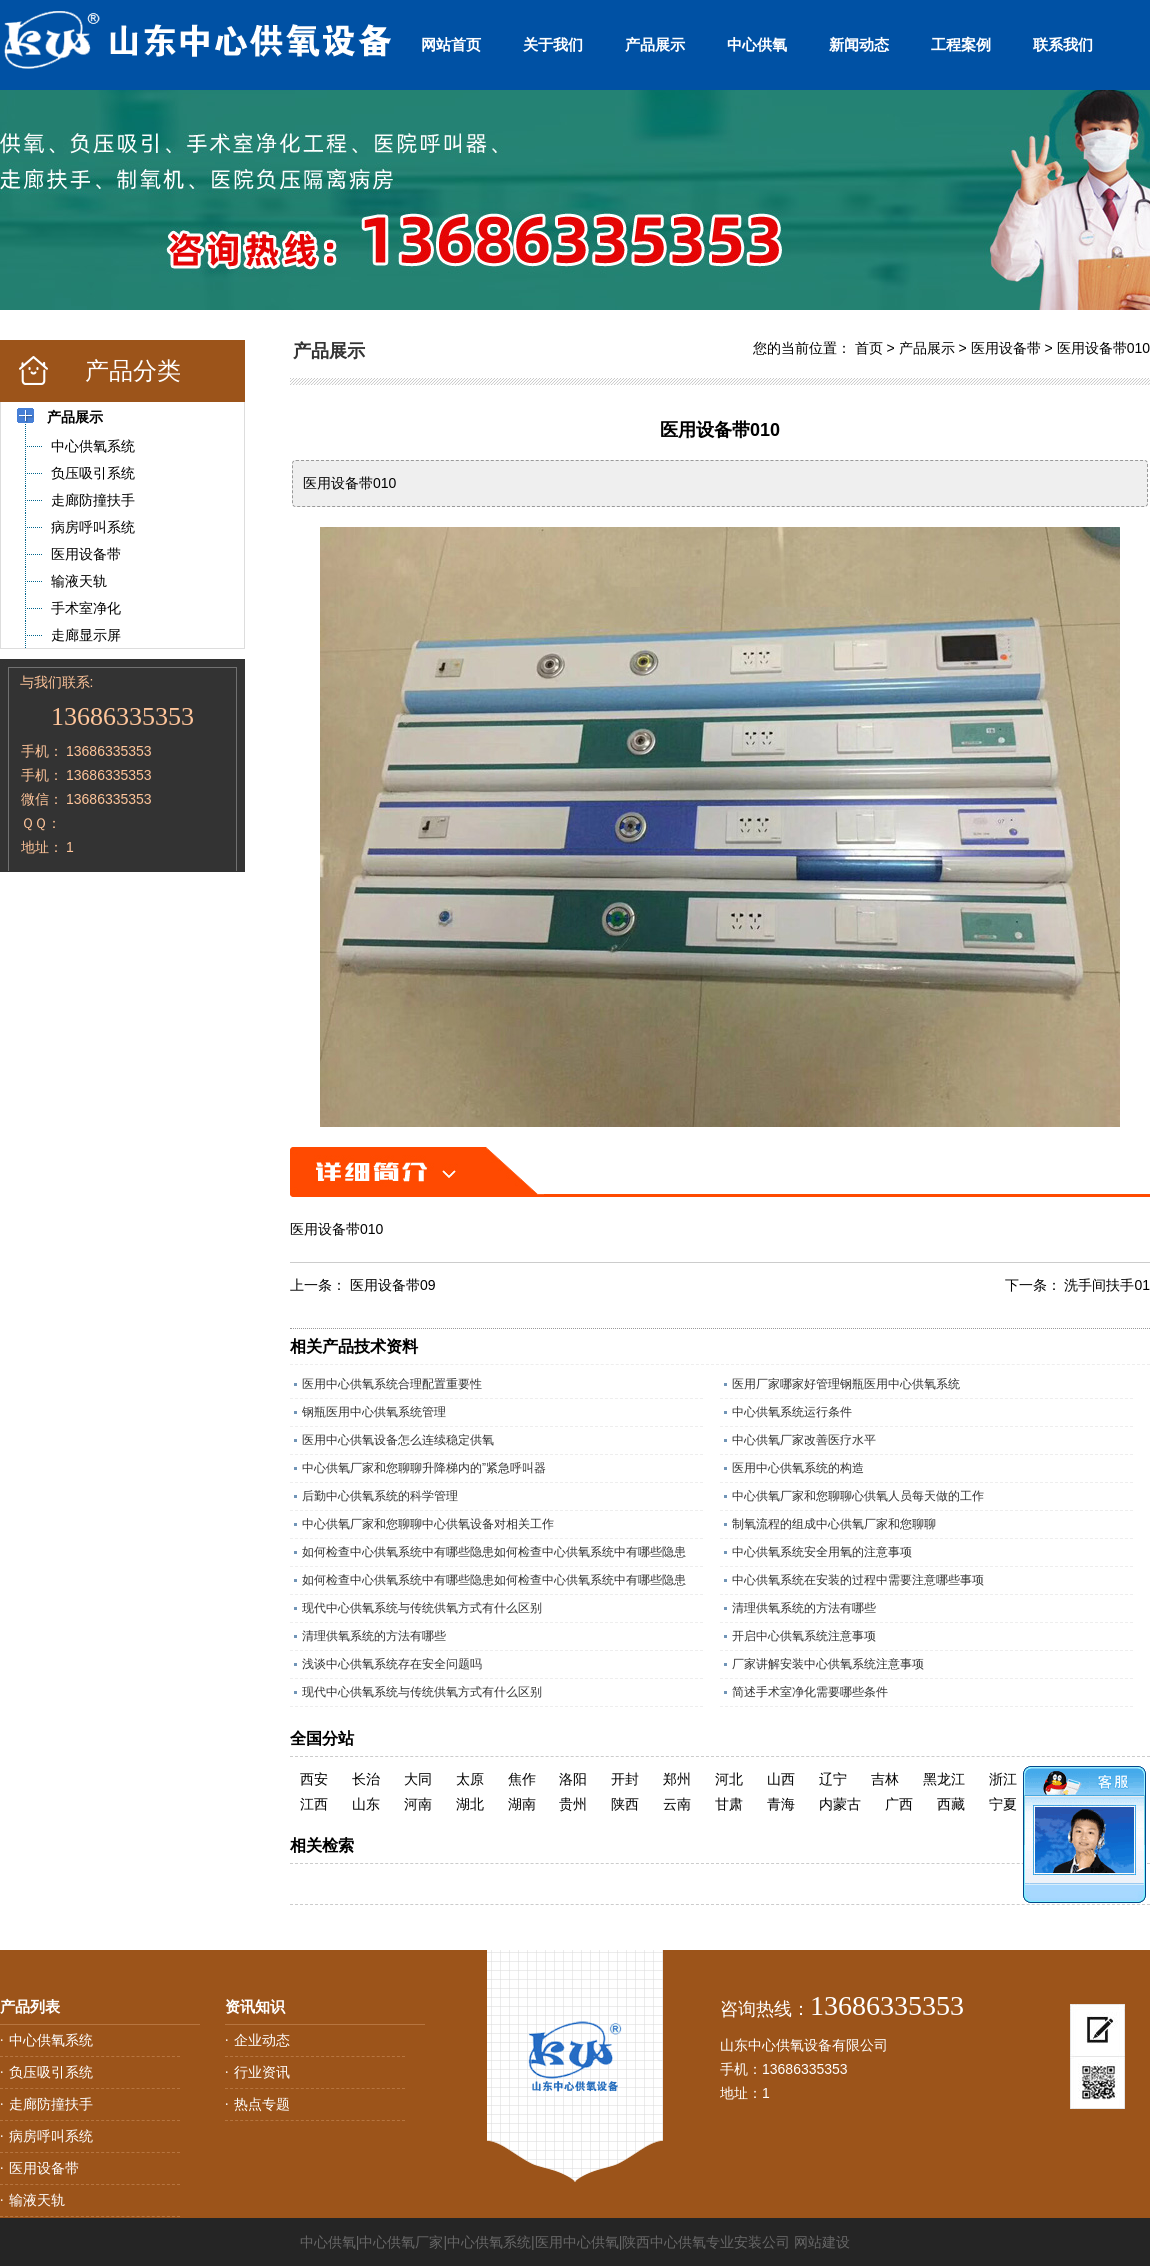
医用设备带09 (393, 1285)
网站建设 (822, 2242)
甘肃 (729, 1804)
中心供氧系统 (51, 2040)
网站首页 (451, 44)
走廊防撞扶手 (51, 2104)
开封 (625, 1779)
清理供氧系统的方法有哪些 (804, 1608)
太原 (470, 1779)
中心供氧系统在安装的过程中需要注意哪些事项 (858, 1580)
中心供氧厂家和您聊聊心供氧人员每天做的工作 (858, 1496)
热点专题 (262, 2104)
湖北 (470, 1804)
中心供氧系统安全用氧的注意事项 (822, 1552)
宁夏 (1003, 1804)
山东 (366, 1804)
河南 (418, 1804)
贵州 (573, 1804)
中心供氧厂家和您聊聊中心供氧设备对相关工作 (428, 1524)
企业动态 (262, 2040)
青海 (781, 1804)
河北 (729, 1779)
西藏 (951, 1804)
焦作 (522, 1779)
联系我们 (1063, 44)
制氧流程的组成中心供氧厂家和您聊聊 (834, 1524)
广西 (899, 1804)
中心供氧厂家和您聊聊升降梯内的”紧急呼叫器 (424, 1468)
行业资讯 (262, 2072)
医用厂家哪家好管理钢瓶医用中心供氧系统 (846, 1384)
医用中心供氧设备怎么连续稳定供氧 (398, 1440)
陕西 (625, 1804)
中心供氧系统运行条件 (792, 1412)
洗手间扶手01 (1107, 1285)
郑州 (677, 1779)
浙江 (1003, 1779)
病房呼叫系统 (51, 2136)
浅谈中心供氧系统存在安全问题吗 (392, 1664)
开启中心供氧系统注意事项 (804, 1636)
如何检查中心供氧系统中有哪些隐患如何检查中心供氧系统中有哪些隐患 (494, 1552)
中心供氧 (757, 44)
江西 (314, 1804)
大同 (418, 1779)
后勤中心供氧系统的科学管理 (380, 1496)
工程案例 (961, 44)
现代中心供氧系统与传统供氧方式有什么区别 (422, 1608)
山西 (781, 1779)
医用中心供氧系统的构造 (798, 1468)
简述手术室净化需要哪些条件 (810, 1692)
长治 (366, 1779)
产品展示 (655, 44)
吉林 (885, 1779)
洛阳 (573, 1779)
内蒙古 (840, 1804)
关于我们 (553, 44)
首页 (869, 348)
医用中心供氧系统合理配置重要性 (392, 1384)
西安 (314, 1779)
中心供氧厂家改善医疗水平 (804, 1440)
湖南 (522, 1804)
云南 (677, 1804)
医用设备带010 (1103, 348)
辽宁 (833, 1779)
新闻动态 (859, 44)
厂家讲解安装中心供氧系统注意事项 (828, 1664)
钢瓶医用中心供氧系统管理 (374, 1412)
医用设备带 (1006, 348)
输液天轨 (37, 2200)
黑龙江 (944, 1779)
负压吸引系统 (51, 2072)
